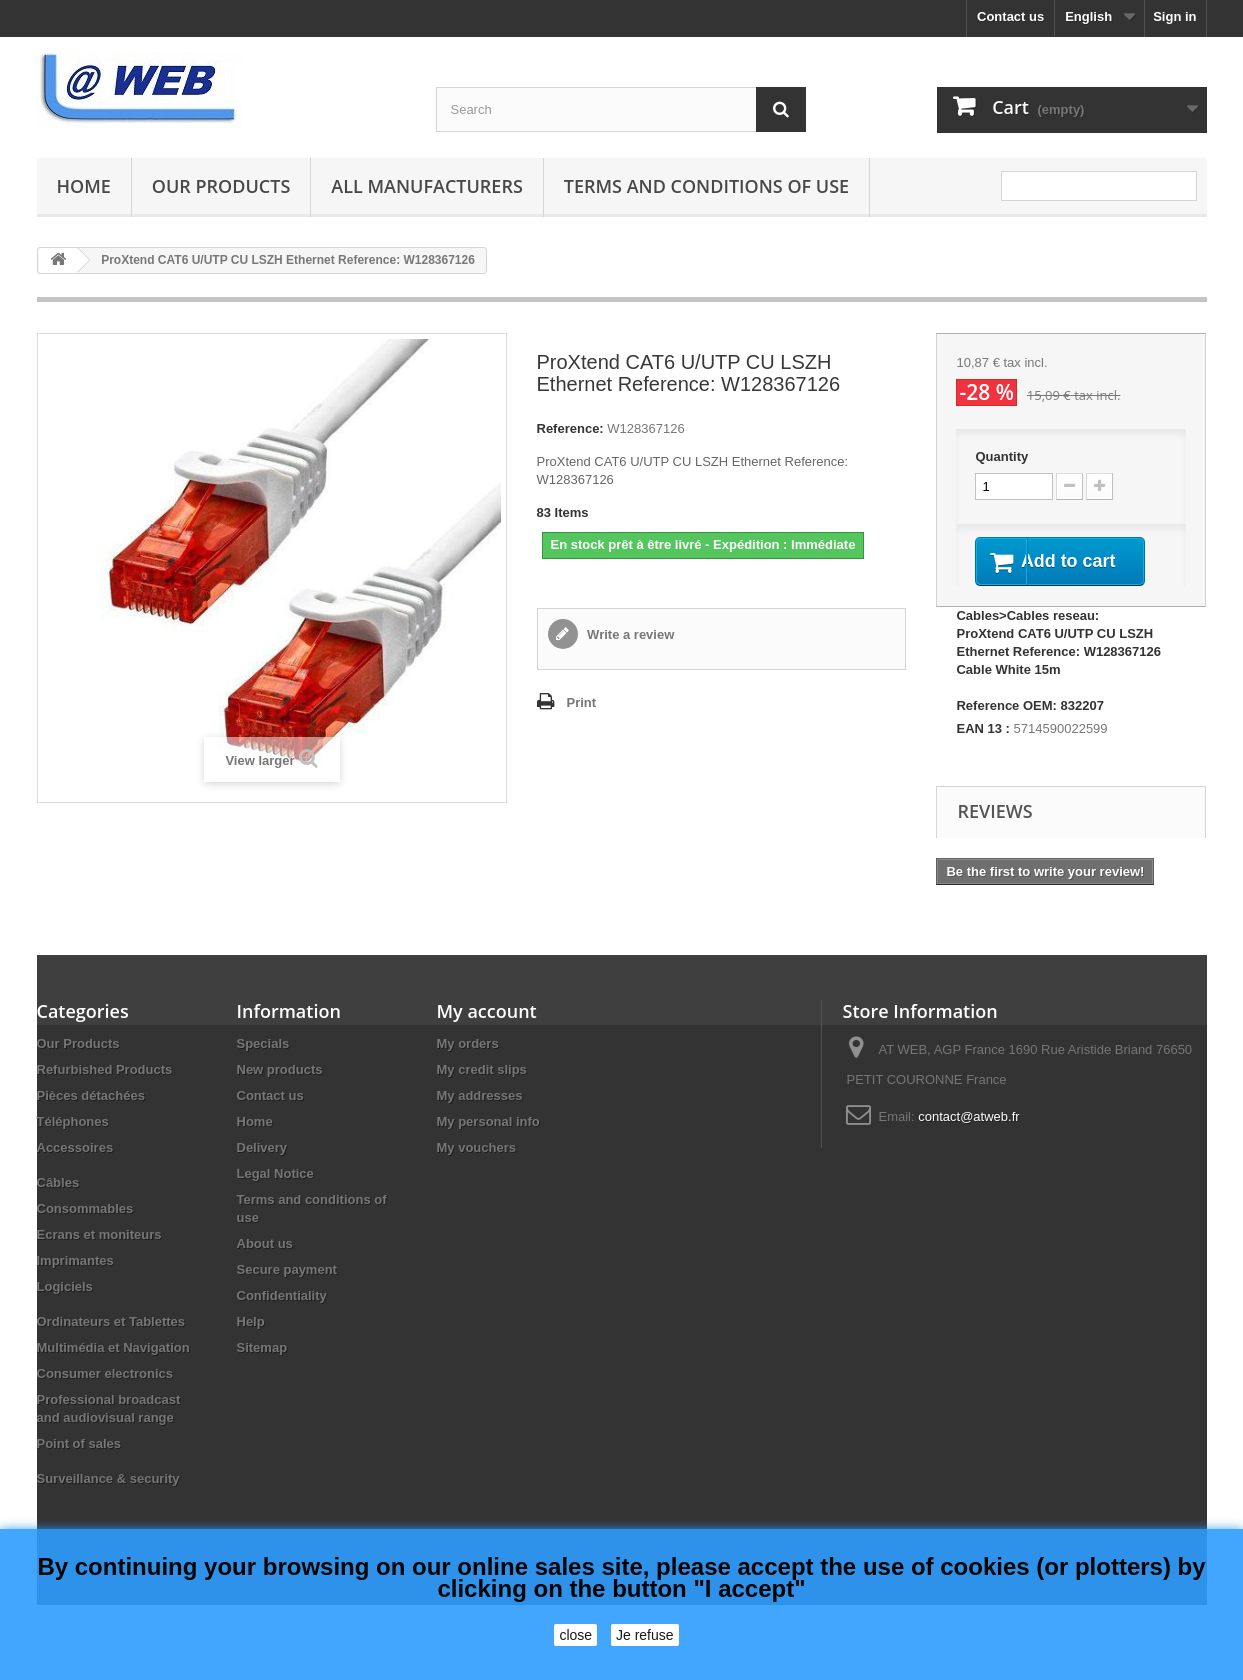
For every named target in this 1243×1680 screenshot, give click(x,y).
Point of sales (79, 1468)
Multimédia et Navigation (113, 1372)
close (575, 1635)
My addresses (480, 1120)
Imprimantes (75, 1285)
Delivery (262, 1172)
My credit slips (482, 1094)
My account (487, 1036)
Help (251, 1346)
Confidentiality (282, 1320)
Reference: (570, 428)
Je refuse (645, 1635)
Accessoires (75, 1172)
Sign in (1174, 16)
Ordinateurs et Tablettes (111, 1346)
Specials (263, 1068)
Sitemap (262, 1372)
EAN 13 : (982, 753)
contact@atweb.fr (968, 1141)
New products (280, 1094)
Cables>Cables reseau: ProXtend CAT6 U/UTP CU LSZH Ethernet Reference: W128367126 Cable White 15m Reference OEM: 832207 (1058, 685)
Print (582, 702)
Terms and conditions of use (706, 186)
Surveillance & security (108, 1503)
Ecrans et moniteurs (99, 1259)
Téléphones (73, 1146)
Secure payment (287, 1294)
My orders (468, 1068)
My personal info (488, 1146)
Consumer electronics (105, 1398)
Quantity (1001, 456)
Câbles (58, 1207)
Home (84, 186)
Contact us (1010, 16)
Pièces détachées (91, 1120)
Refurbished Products (105, 1094)
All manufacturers (426, 186)
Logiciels (65, 1311)
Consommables (85, 1233)
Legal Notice (275, 1198)
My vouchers (476, 1172)
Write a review (629, 634)
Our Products (221, 186)
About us (265, 1268)
